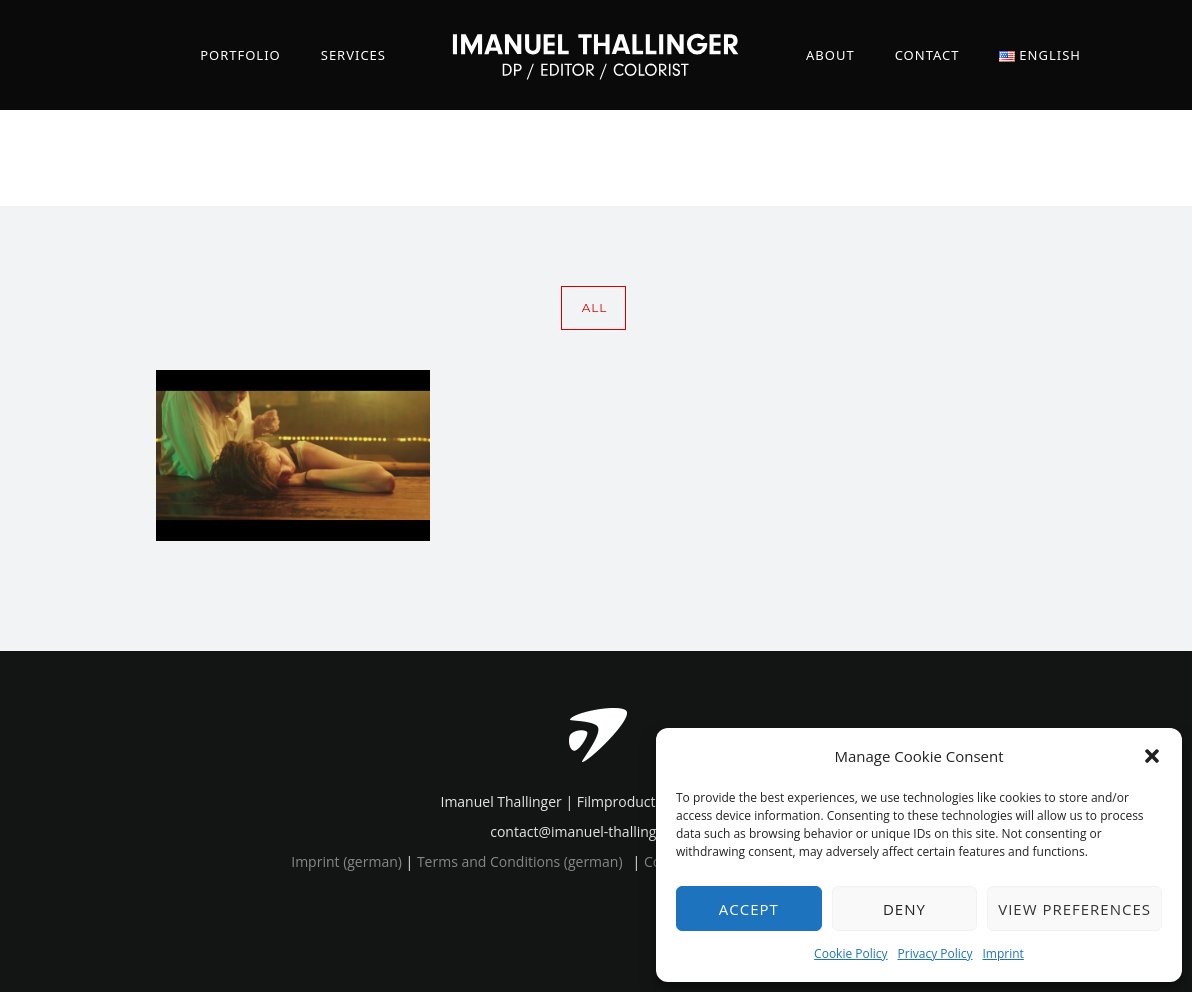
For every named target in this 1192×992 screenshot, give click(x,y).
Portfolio (240, 55)
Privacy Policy (935, 953)
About (830, 55)
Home (922, 157)
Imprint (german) (346, 861)
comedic (1044, 157)
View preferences (1074, 909)
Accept (749, 909)
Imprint (1003, 953)
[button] (1152, 756)
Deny (904, 909)
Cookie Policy (850, 953)
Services (353, 55)
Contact (927, 55)
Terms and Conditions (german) (520, 861)
